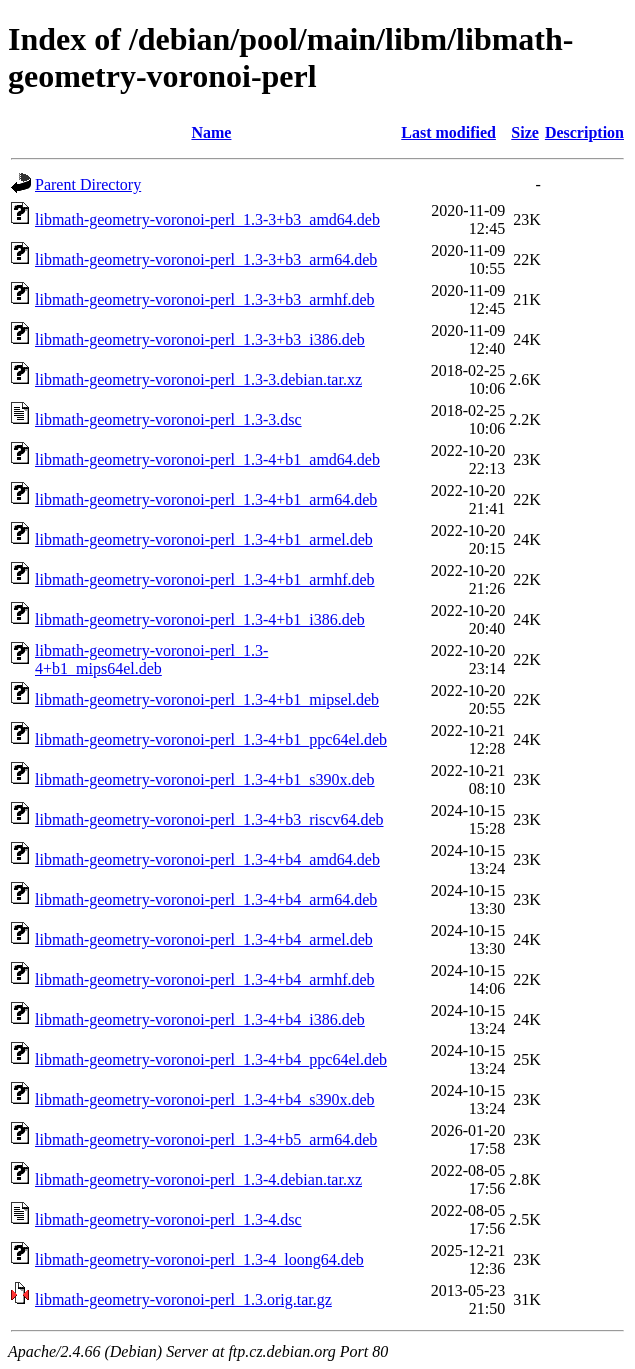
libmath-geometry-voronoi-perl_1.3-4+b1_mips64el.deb (151, 659)
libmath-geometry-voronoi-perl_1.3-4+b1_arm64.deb (206, 499)
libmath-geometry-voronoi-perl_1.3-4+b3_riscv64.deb (209, 819)
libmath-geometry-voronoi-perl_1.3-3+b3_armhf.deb (205, 299)
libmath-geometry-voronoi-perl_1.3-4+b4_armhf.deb (205, 979)
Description (584, 132)
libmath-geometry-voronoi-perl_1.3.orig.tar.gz (183, 1299)
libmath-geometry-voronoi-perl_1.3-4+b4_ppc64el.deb (211, 1059)
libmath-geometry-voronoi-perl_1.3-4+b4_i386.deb (200, 1019)
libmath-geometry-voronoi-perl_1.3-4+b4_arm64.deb (206, 899)
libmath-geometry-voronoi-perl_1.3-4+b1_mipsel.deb (207, 699)
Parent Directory (88, 184)
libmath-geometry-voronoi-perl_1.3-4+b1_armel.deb (204, 539)
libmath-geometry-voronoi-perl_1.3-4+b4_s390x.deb (205, 1099)
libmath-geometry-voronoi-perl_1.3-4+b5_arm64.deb (206, 1139)
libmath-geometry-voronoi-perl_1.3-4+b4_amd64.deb (207, 859)
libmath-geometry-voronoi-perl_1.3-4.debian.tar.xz (198, 1179)
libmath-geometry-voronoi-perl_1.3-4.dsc (168, 1219)
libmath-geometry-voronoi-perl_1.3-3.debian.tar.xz (198, 379)
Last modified (448, 132)
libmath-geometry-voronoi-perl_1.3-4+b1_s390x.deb (205, 779)
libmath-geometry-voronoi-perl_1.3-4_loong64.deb (199, 1259)
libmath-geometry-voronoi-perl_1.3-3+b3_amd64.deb (207, 219)
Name (211, 132)
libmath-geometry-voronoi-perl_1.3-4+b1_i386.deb (200, 619)
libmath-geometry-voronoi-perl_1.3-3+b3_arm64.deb (206, 259)
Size (525, 132)
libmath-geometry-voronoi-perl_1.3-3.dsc (168, 419)
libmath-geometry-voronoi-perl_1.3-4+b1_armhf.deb (205, 579)
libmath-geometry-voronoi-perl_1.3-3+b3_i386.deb (200, 339)
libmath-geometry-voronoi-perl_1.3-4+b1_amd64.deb (207, 459)
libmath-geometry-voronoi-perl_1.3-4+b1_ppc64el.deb (211, 739)
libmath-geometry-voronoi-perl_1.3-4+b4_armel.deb (204, 939)
